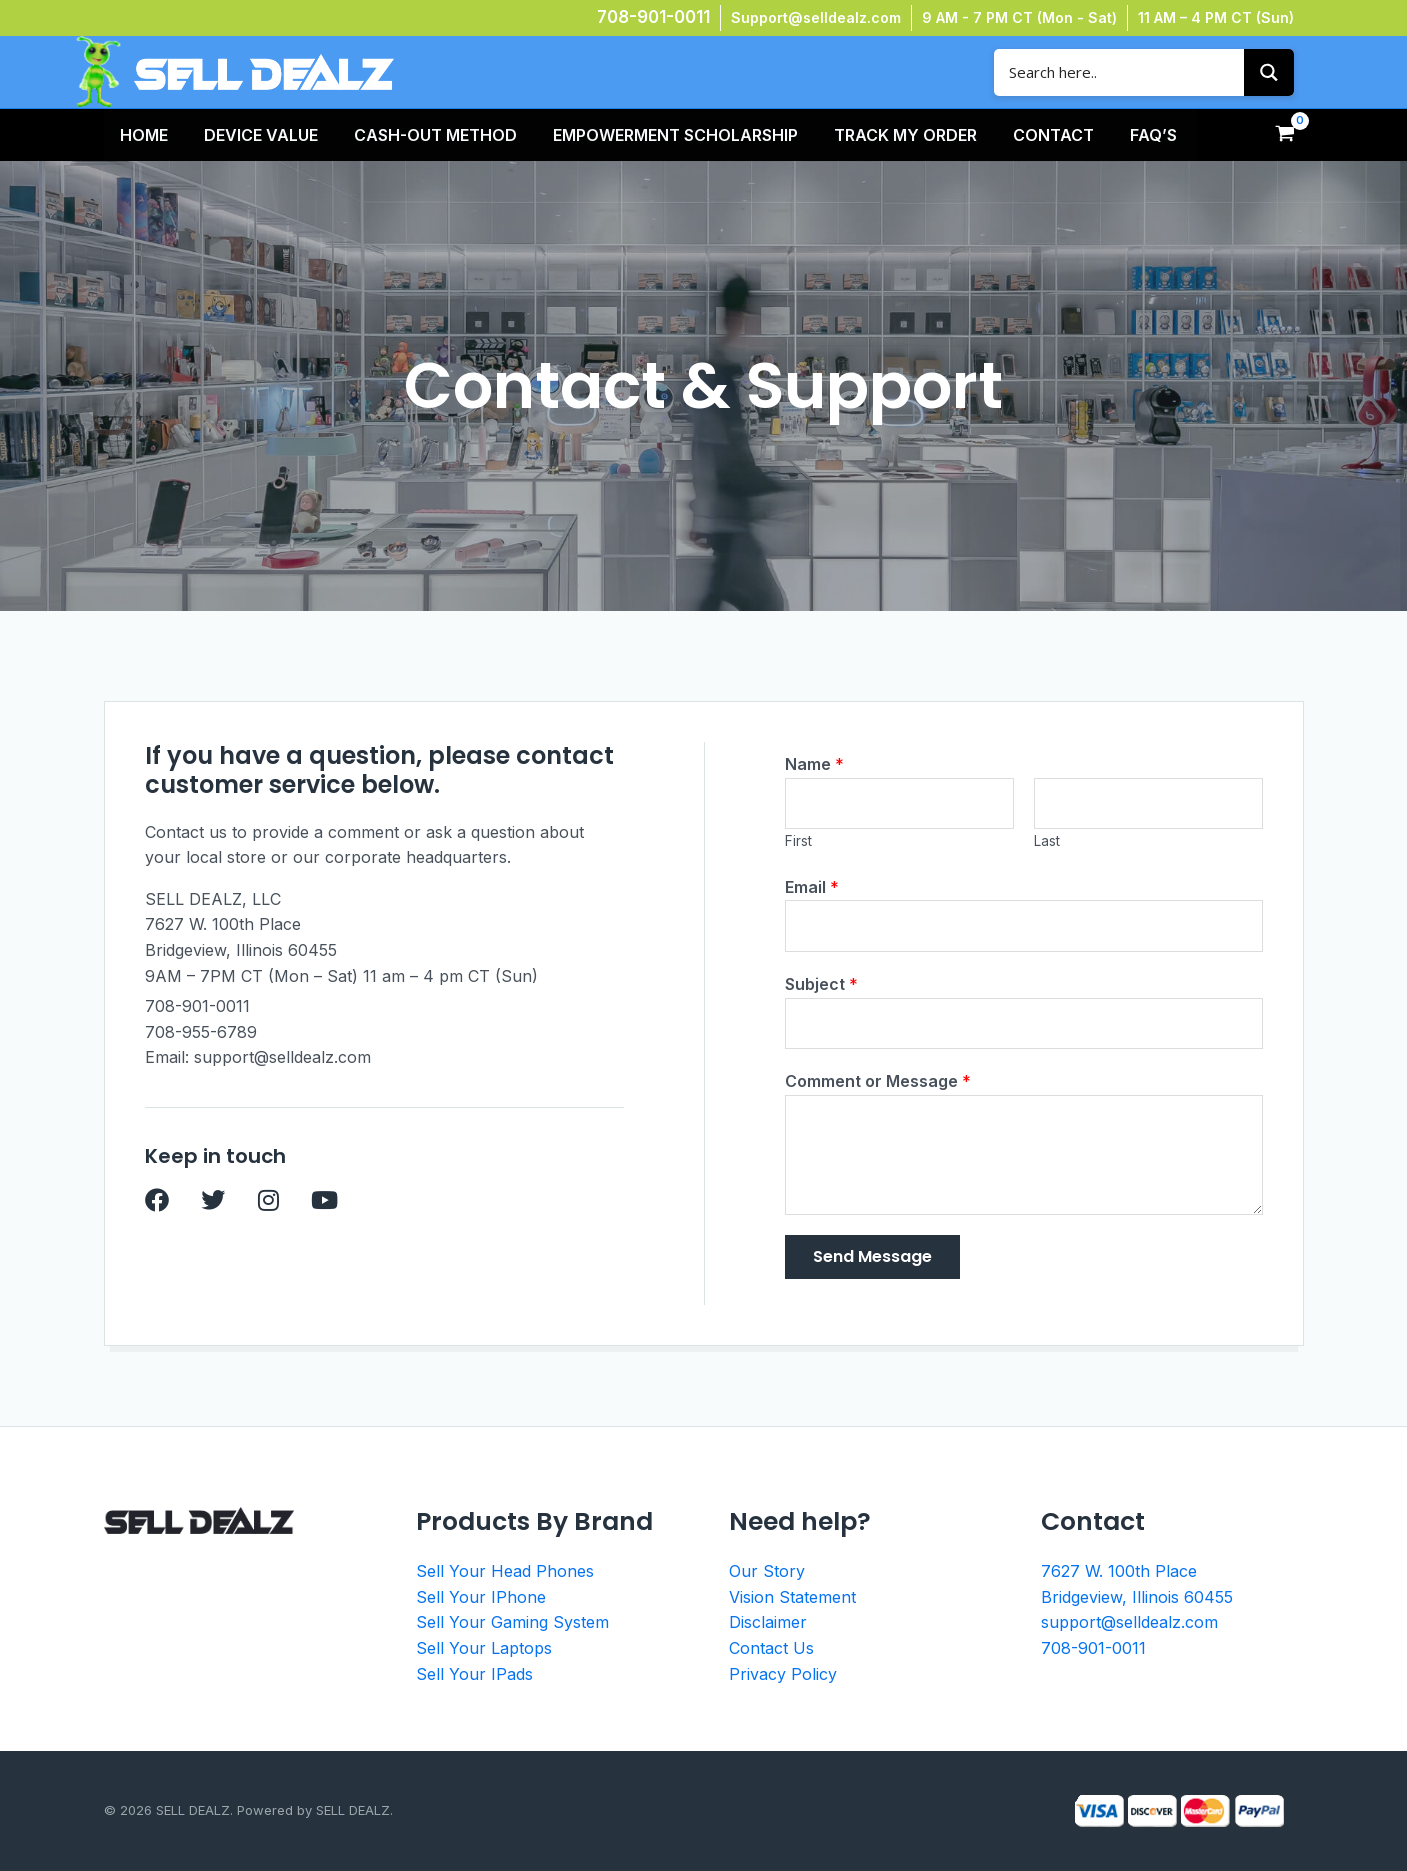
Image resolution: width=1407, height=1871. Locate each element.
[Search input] (1124, 72)
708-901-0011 (653, 17)
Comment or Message (878, 1081)
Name (814, 764)
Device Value (261, 135)
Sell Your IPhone (481, 1597)
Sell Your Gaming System (512, 1622)
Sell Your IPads (474, 1674)
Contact (1053, 135)
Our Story (767, 1571)
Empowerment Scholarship (675, 135)
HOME (144, 135)
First (798, 841)
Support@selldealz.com (816, 17)
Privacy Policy (783, 1674)
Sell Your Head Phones (505, 1571)
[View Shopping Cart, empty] (1285, 135)
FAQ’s (1153, 135)
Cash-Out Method (435, 135)
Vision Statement (792, 1597)
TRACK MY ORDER (905, 135)
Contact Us (771, 1648)
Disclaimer (768, 1622)
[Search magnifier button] (1269, 72)
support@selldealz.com (1129, 1622)
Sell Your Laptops (484, 1648)
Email (812, 887)
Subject (821, 984)
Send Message (872, 1256)
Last (1047, 841)
